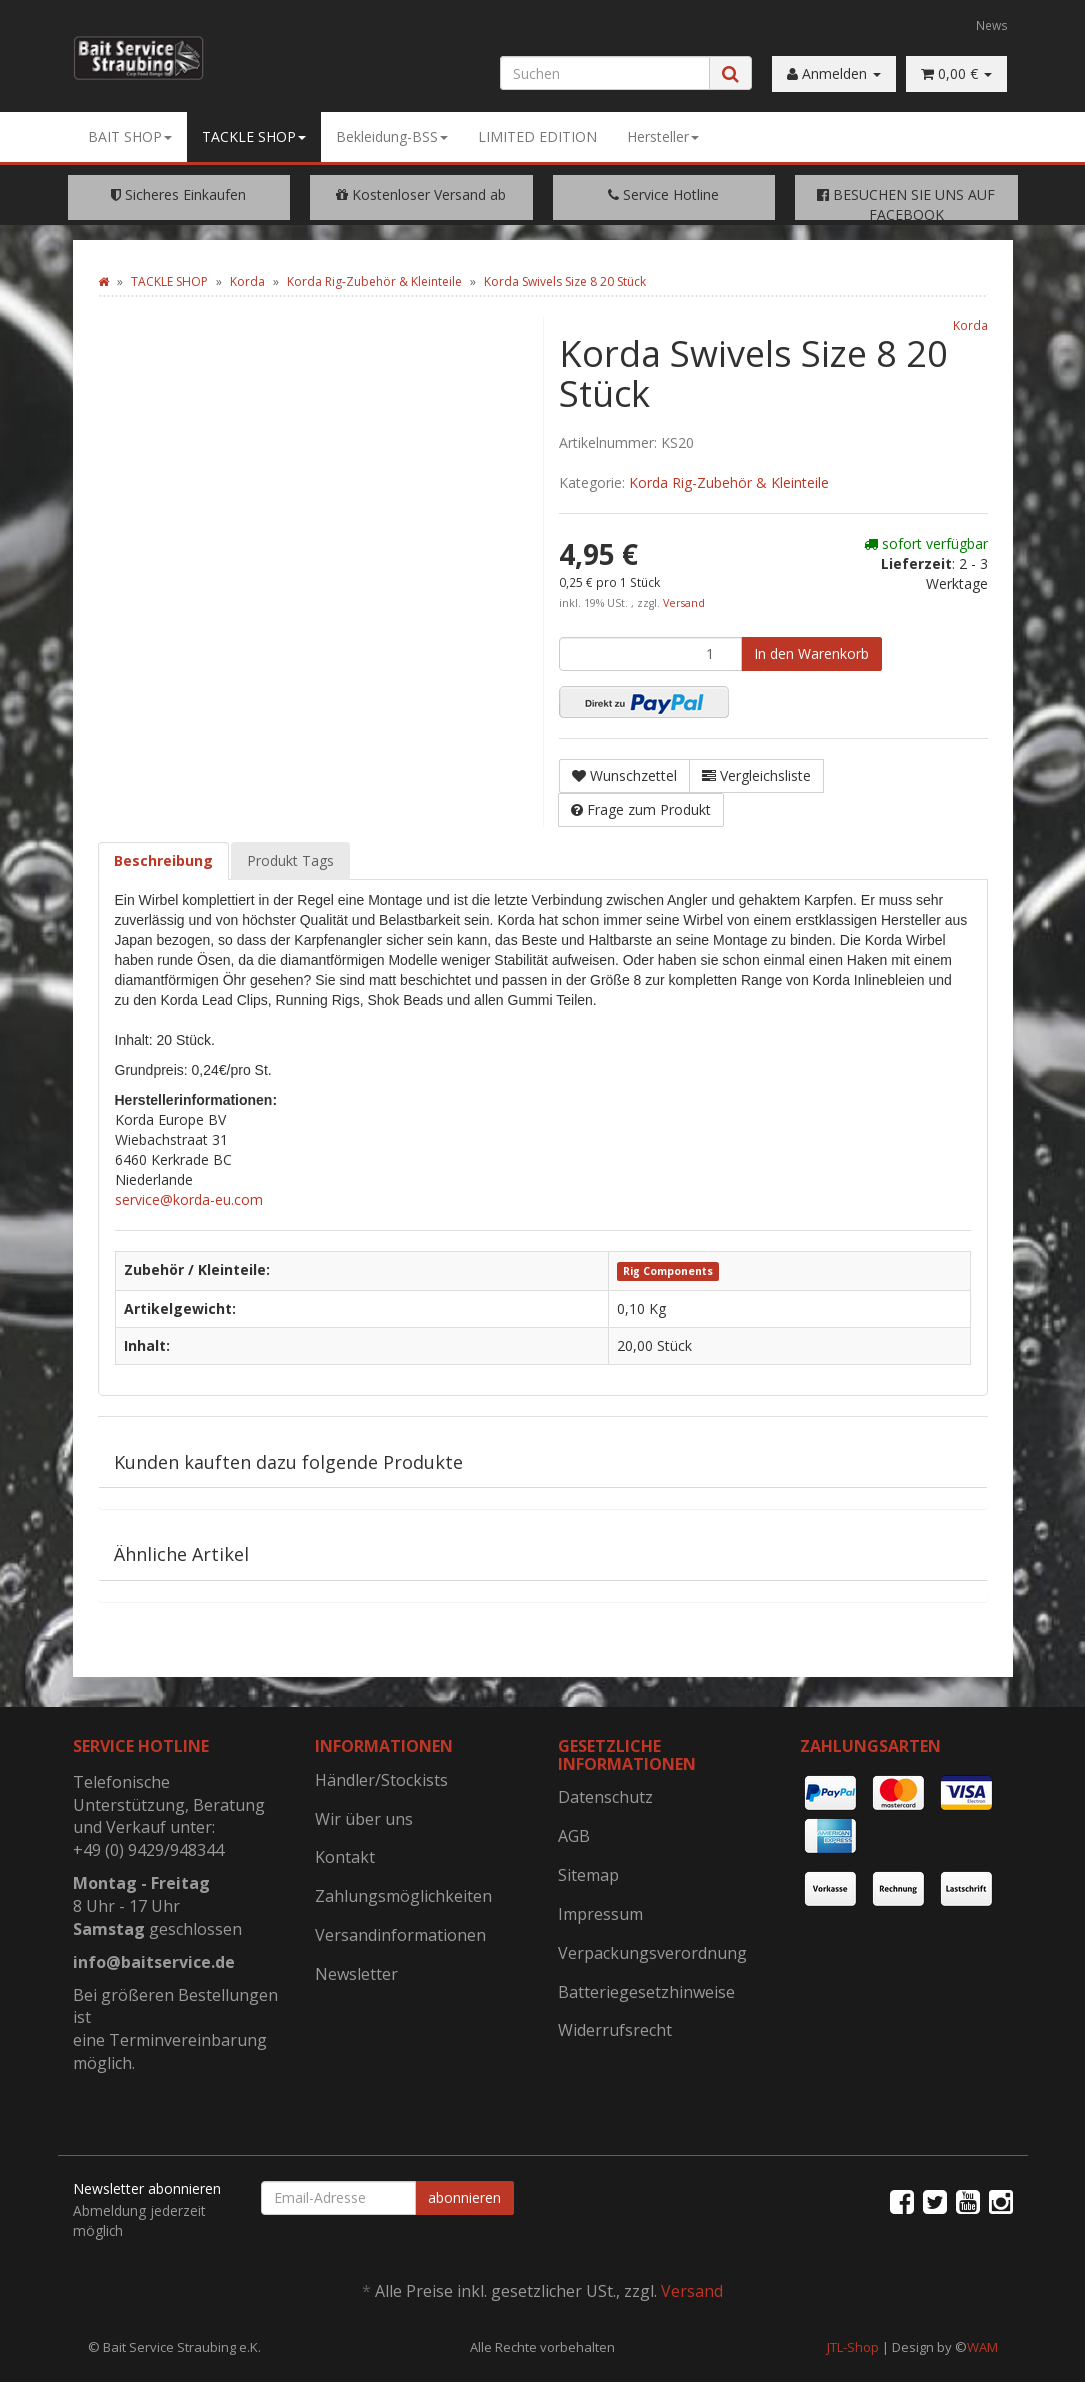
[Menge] (650, 654)
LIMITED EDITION (537, 136)
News (992, 25)
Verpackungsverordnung (652, 1953)
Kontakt (345, 1857)
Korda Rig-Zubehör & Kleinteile (729, 482)
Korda (970, 325)
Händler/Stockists (381, 1780)
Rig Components (668, 1271)
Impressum (600, 1914)
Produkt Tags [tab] (290, 860)
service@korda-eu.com (189, 1199)
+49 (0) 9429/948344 (148, 1850)
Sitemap (588, 1875)
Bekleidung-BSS (392, 136)
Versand (684, 603)
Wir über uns (364, 1819)
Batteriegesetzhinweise (646, 1992)
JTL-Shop (853, 2347)
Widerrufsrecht (615, 2030)
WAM (982, 2347)
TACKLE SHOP (254, 136)
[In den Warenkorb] (811, 654)
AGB (574, 1836)
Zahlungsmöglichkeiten (403, 1896)
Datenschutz (605, 1797)
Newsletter (356, 1974)
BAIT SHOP (130, 136)
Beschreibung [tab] (163, 860)
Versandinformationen (400, 1935)
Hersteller (663, 136)
